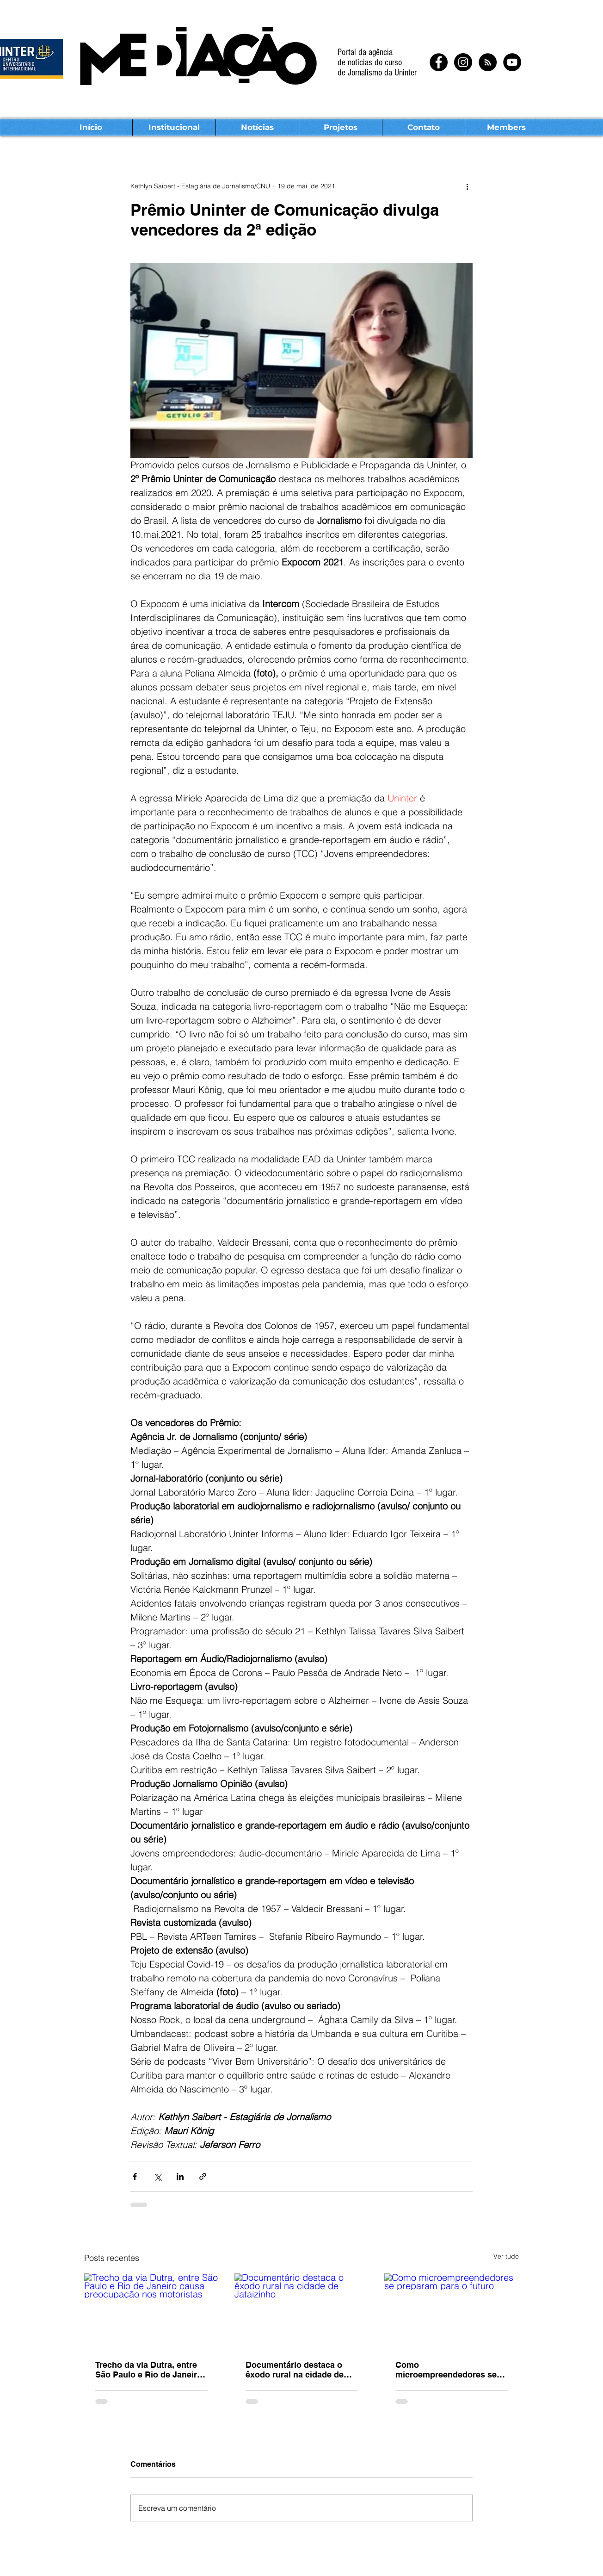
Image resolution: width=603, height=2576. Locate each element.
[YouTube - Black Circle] (512, 62)
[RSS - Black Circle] (488, 62)
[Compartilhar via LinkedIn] (180, 2176)
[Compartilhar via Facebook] (134, 2176)
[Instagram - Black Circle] (463, 62)
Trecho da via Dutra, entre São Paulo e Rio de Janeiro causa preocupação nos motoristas (148, 2369)
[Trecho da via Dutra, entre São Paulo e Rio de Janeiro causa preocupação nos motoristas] (151, 2311)
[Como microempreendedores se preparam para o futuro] (451, 2311)
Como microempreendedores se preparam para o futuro (446, 2369)
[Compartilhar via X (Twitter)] (157, 2176)
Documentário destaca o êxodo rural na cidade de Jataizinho (295, 2369)
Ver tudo (506, 2256)
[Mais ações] (467, 186)
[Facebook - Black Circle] (439, 62)
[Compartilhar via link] (202, 2176)
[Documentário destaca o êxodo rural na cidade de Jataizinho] (301, 2311)
